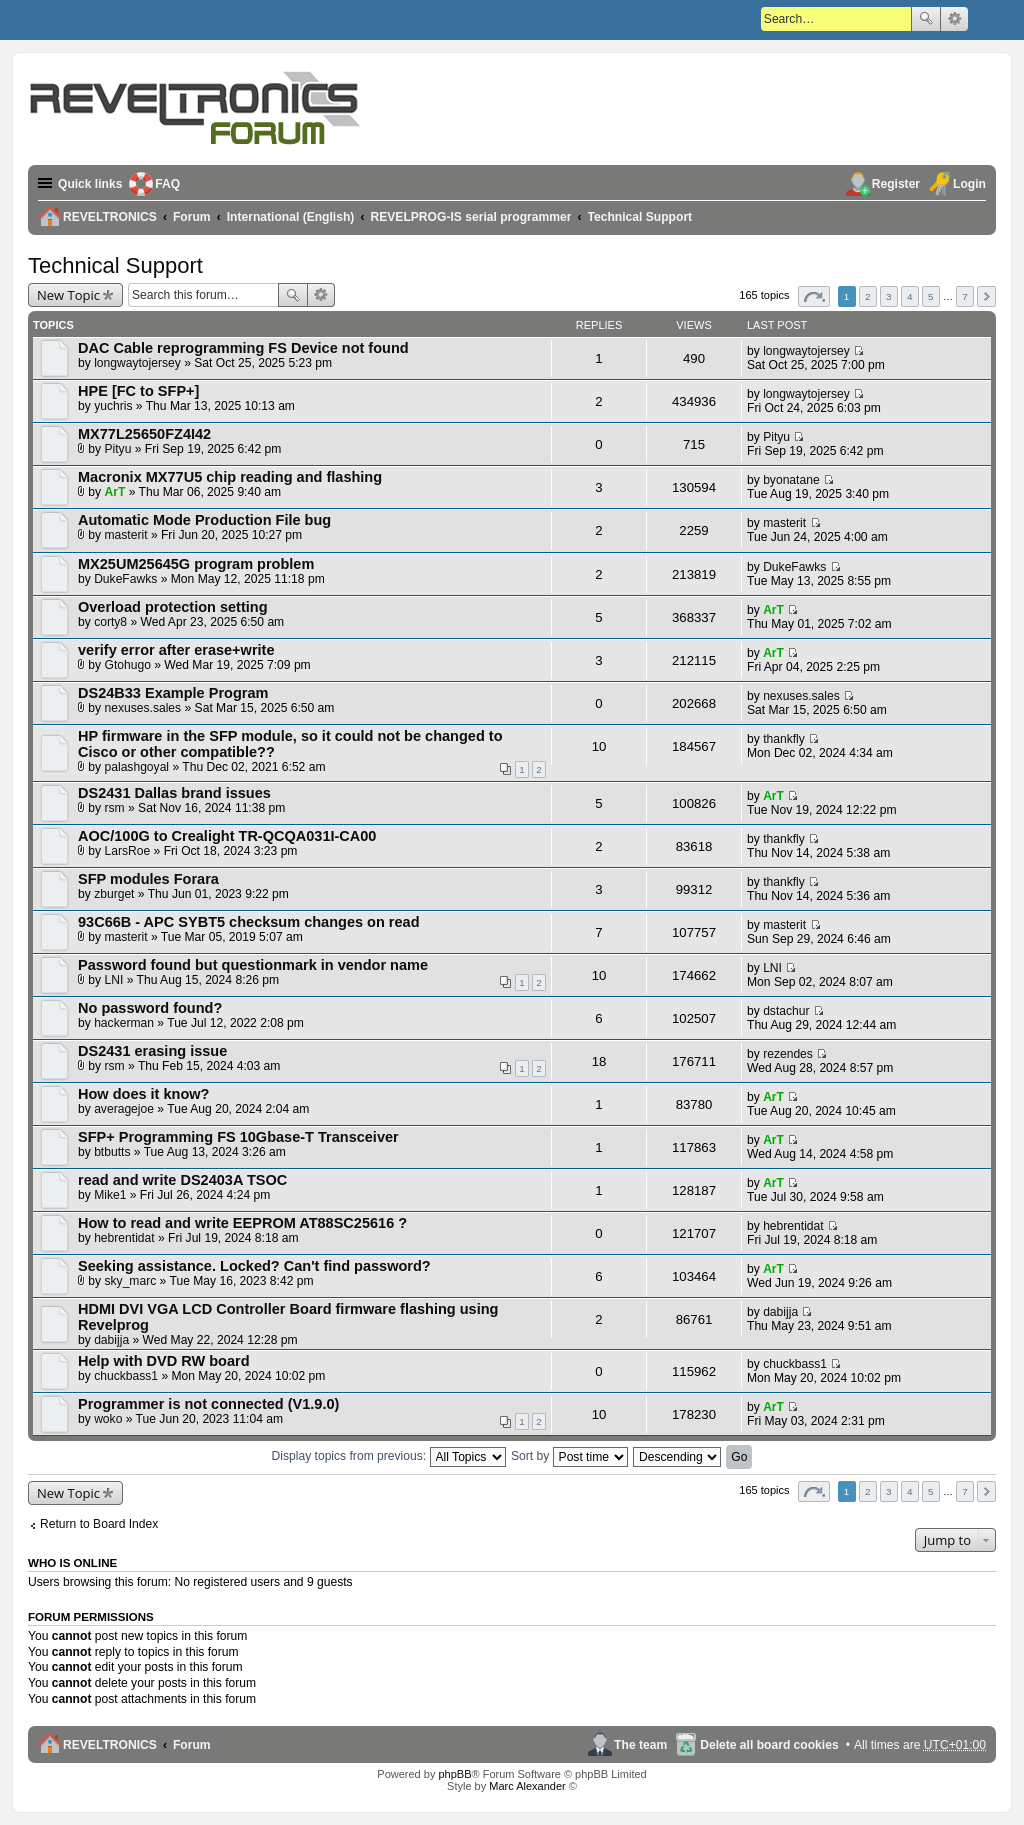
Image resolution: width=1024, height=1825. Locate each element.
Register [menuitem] (896, 184)
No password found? (150, 1008)
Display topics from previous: (389, 1456)
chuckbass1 (126, 1376)
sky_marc (131, 1281)
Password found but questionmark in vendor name (253, 965)
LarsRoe (128, 851)
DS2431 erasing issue (152, 1051)
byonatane (791, 480)
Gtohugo (128, 665)
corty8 (110, 622)
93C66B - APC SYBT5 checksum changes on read (249, 922)
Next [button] (986, 296)
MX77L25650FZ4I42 (144, 434)
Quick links (90, 184)
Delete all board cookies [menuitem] (769, 1745)
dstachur (786, 1011)
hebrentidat (124, 1238)
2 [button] (868, 296)
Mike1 (110, 1195)
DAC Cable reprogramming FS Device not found (243, 348)
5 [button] (931, 296)
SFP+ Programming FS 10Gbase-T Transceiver (238, 1137)
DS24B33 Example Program (173, 693)
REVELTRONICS (110, 1745)
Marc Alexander (527, 1786)
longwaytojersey (137, 363)
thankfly (784, 739)
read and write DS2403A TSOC (182, 1180)
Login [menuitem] (969, 184)
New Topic (68, 295)
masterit (126, 535)
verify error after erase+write (176, 650)
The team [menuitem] (640, 1745)
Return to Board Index (99, 1524)
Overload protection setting (173, 607)
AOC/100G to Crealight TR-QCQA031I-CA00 (227, 836)
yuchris (113, 406)
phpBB (454, 1774)
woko (108, 1419)
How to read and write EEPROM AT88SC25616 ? (242, 1223)
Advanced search (954, 19)
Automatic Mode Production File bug (204, 520)
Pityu (118, 449)
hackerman (124, 1023)
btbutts (112, 1152)
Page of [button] (814, 296)
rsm (115, 808)
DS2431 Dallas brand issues (174, 793)
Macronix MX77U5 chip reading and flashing (230, 477)
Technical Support (115, 265)
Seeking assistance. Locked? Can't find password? (254, 1266)
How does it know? (143, 1094)
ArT (115, 492)
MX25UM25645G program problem (196, 564)
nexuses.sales (143, 708)
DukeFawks (125, 579)
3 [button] (889, 296)
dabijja (111, 1340)
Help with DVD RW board (164, 1361)
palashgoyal (137, 767)
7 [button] (965, 296)
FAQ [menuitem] (168, 184)
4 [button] (910, 296)
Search (926, 19)
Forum (192, 1745)
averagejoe (124, 1109)
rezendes (788, 1054)
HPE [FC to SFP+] (138, 391)
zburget (114, 894)
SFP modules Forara (148, 879)
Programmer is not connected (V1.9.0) (208, 1404)
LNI (114, 980)
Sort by (569, 1456)
